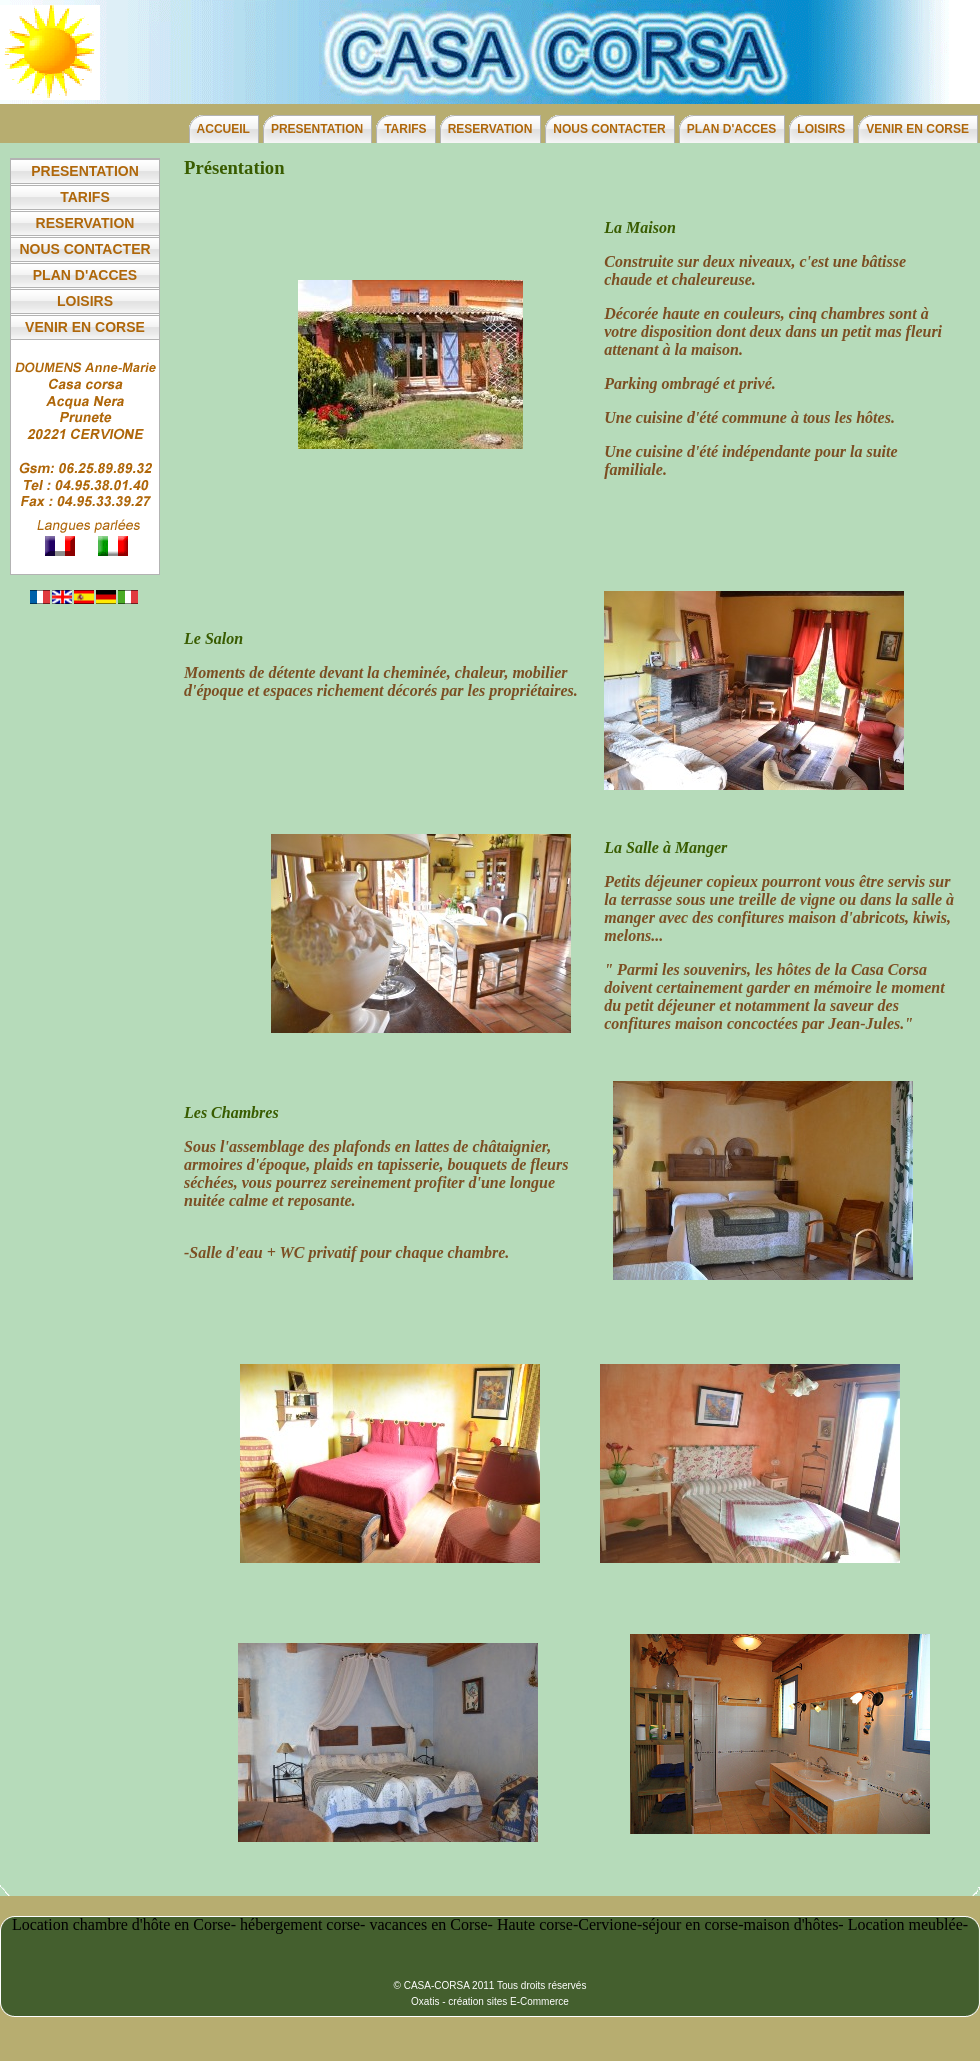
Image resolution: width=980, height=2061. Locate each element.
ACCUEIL (223, 129)
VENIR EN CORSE (917, 129)
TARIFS (405, 129)
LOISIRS (821, 129)
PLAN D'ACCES (732, 129)
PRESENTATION (317, 129)
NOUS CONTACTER (609, 129)
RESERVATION (490, 129)
